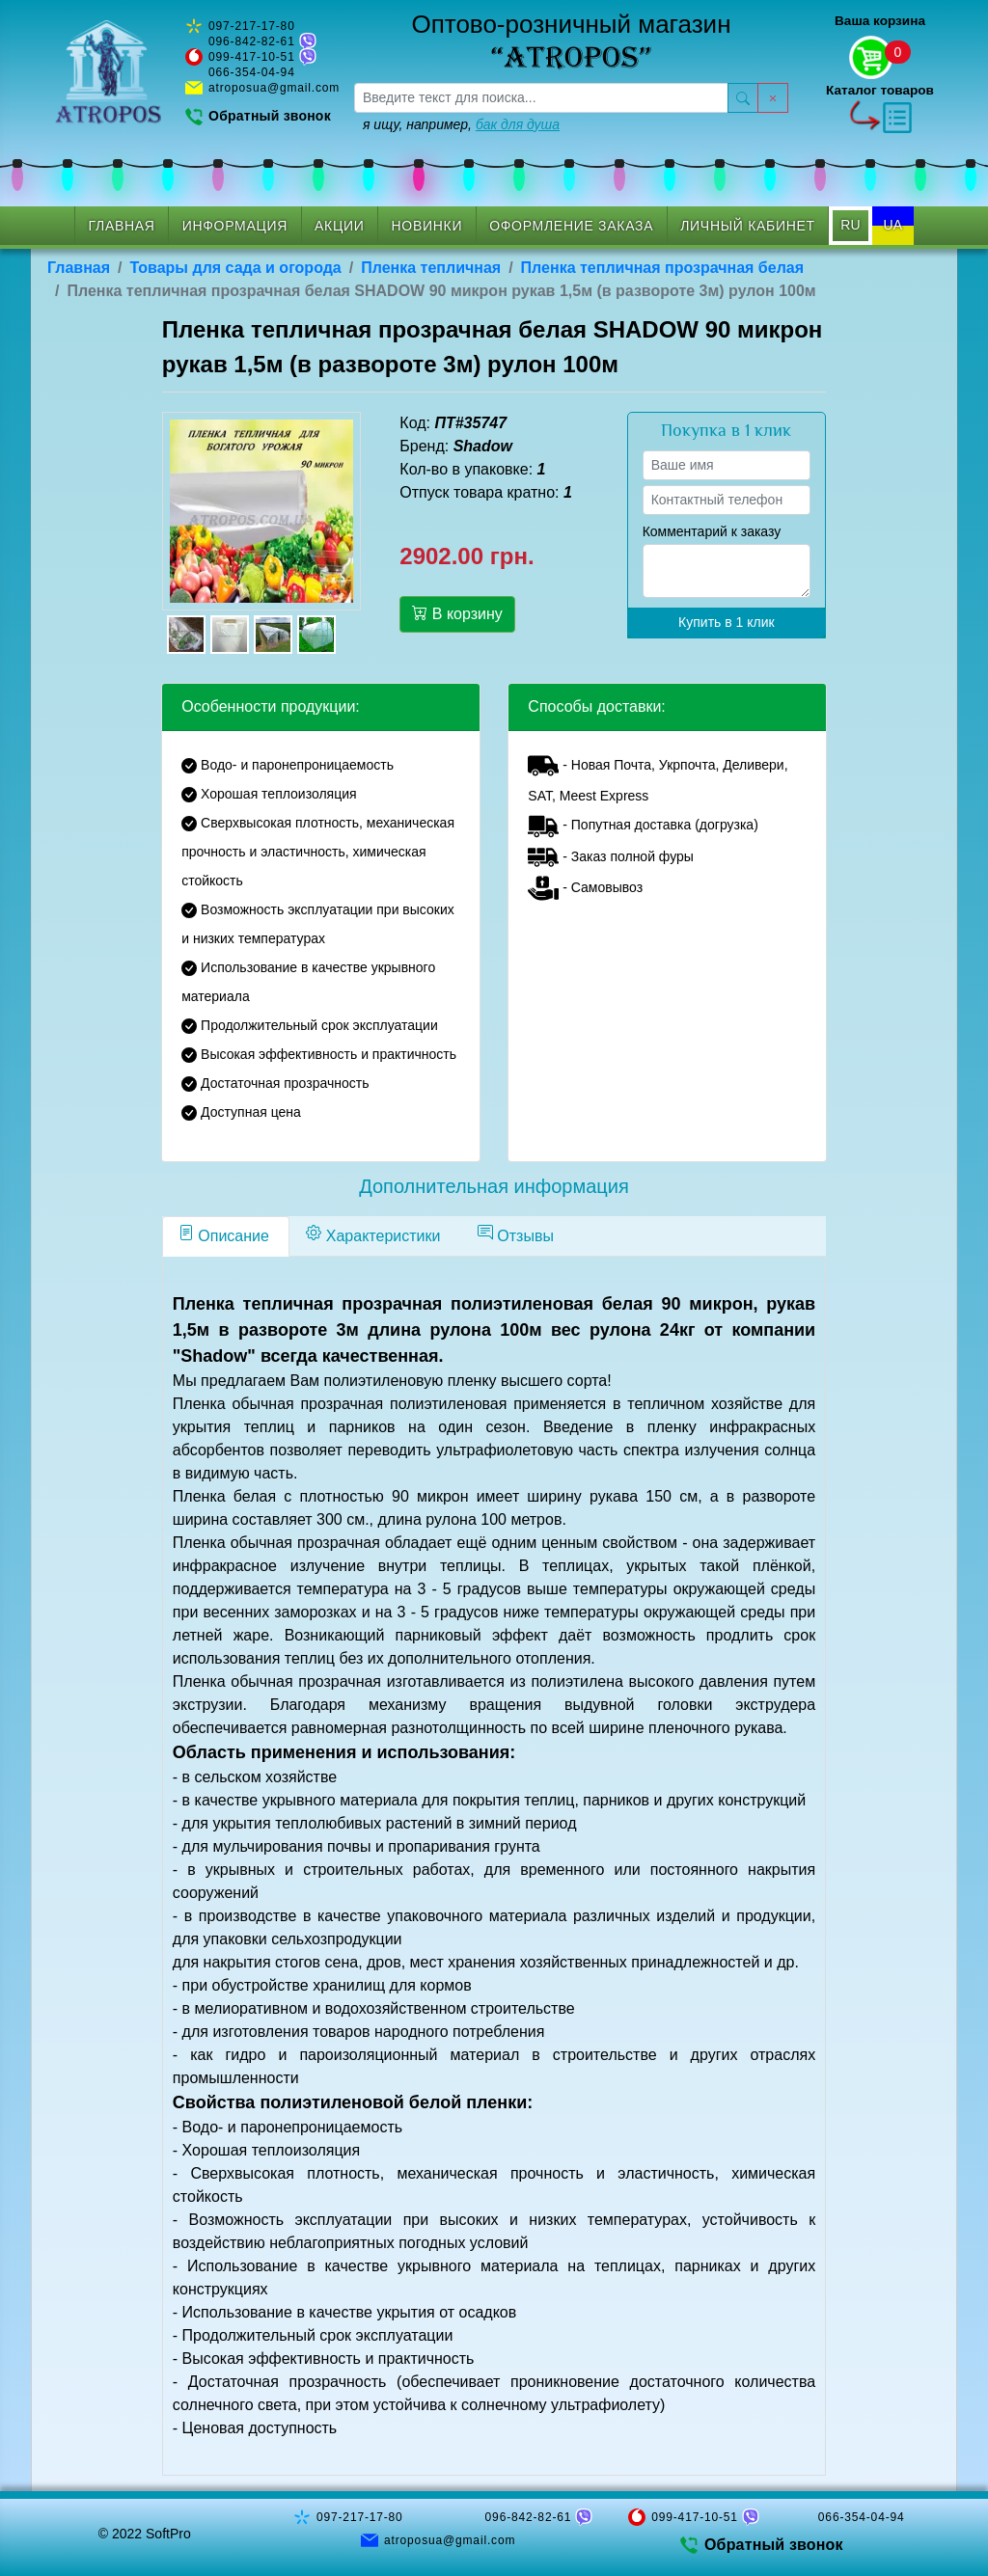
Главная (122, 225)
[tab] (226, 1236)
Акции (339, 225)
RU (850, 224)
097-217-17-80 (251, 26)
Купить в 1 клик (726, 622)
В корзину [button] (457, 613)
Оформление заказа (571, 225)
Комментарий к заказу (712, 531)
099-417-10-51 (251, 57)
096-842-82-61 (251, 41)
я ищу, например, (461, 124)
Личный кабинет (747, 225)
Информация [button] (235, 225)
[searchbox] (541, 98)
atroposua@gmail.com (274, 88)
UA (893, 224)
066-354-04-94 (251, 72)
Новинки (427, 225)
